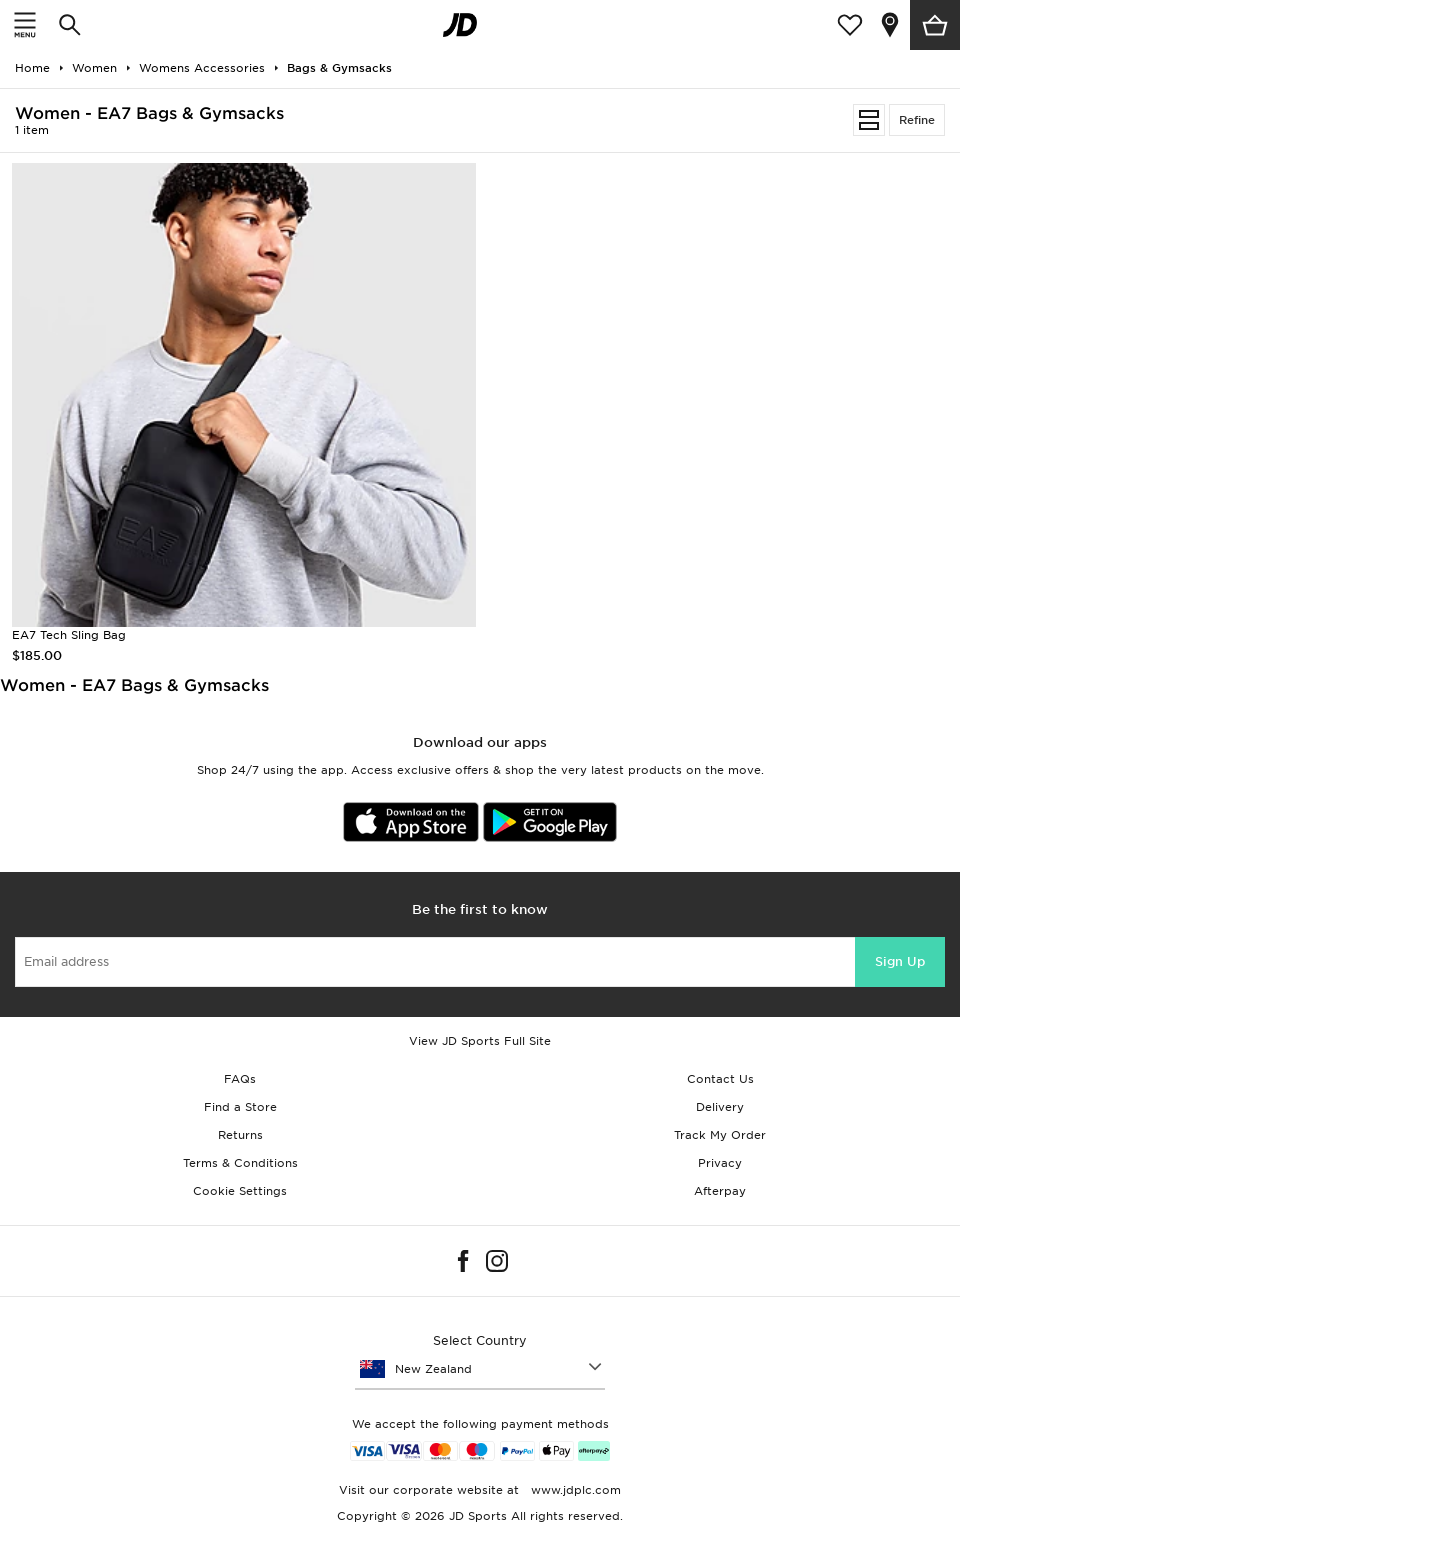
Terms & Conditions (240, 1163)
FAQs (240, 1079)
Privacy (720, 1163)
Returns (240, 1135)
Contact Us (720, 1079)
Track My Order (720, 1135)
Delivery (720, 1107)
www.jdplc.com (574, 1490)
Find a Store (240, 1107)
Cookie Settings (240, 1191)
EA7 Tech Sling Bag (69, 635)
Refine (917, 120)
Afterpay (720, 1191)
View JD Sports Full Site (480, 1041)
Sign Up (900, 961)
